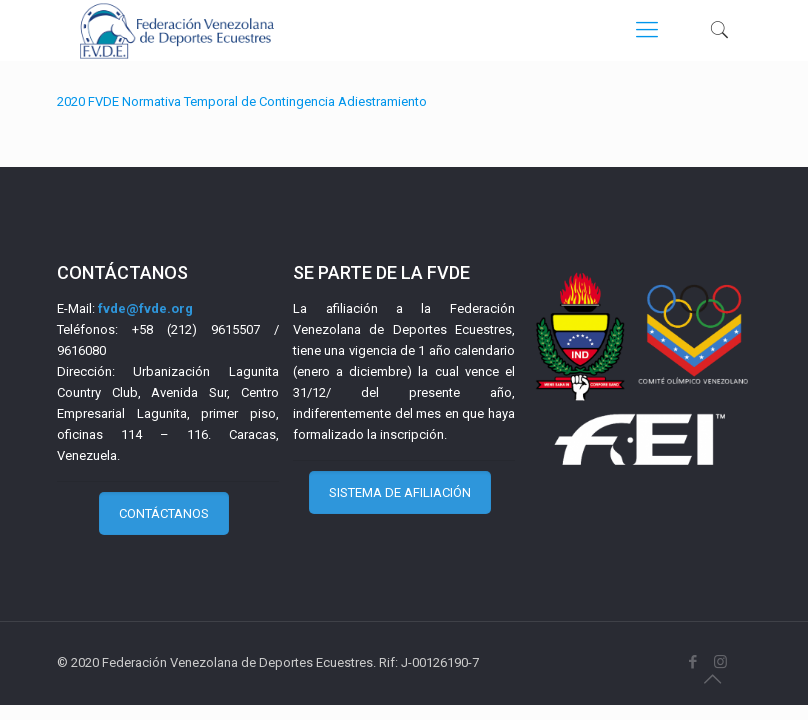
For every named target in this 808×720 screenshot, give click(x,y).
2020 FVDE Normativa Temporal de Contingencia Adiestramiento (242, 101)
